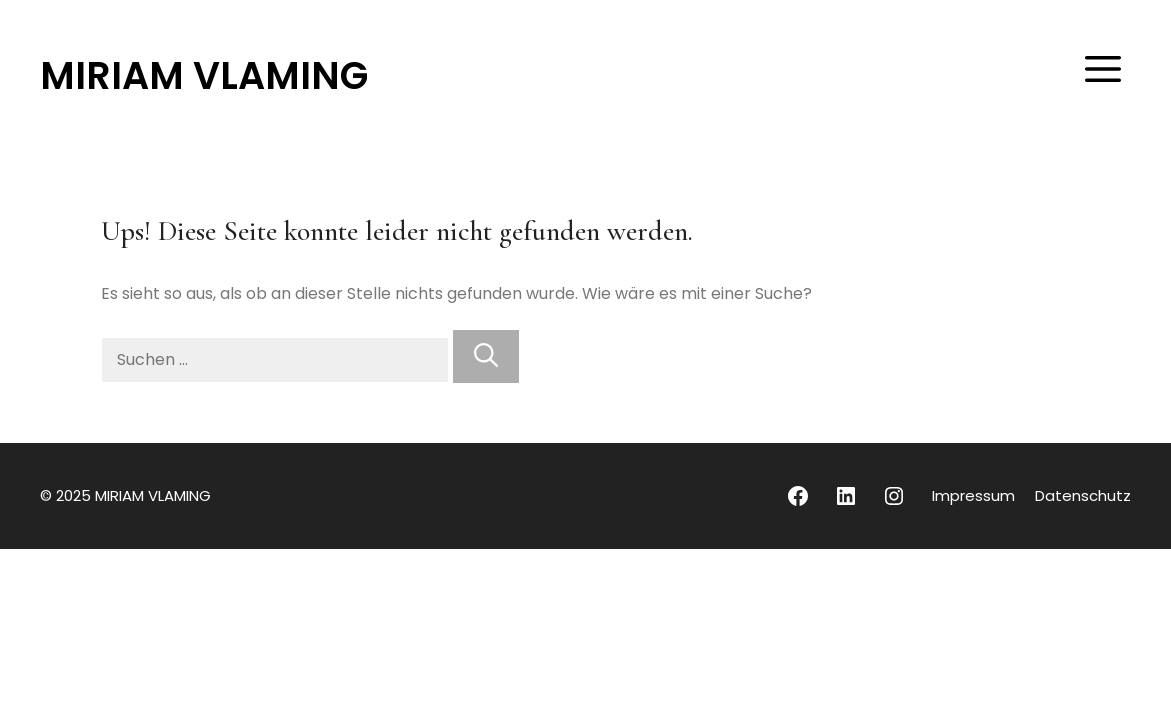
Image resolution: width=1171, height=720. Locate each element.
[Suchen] (486, 356)
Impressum (973, 495)
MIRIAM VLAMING (204, 75)
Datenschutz (1083, 495)
